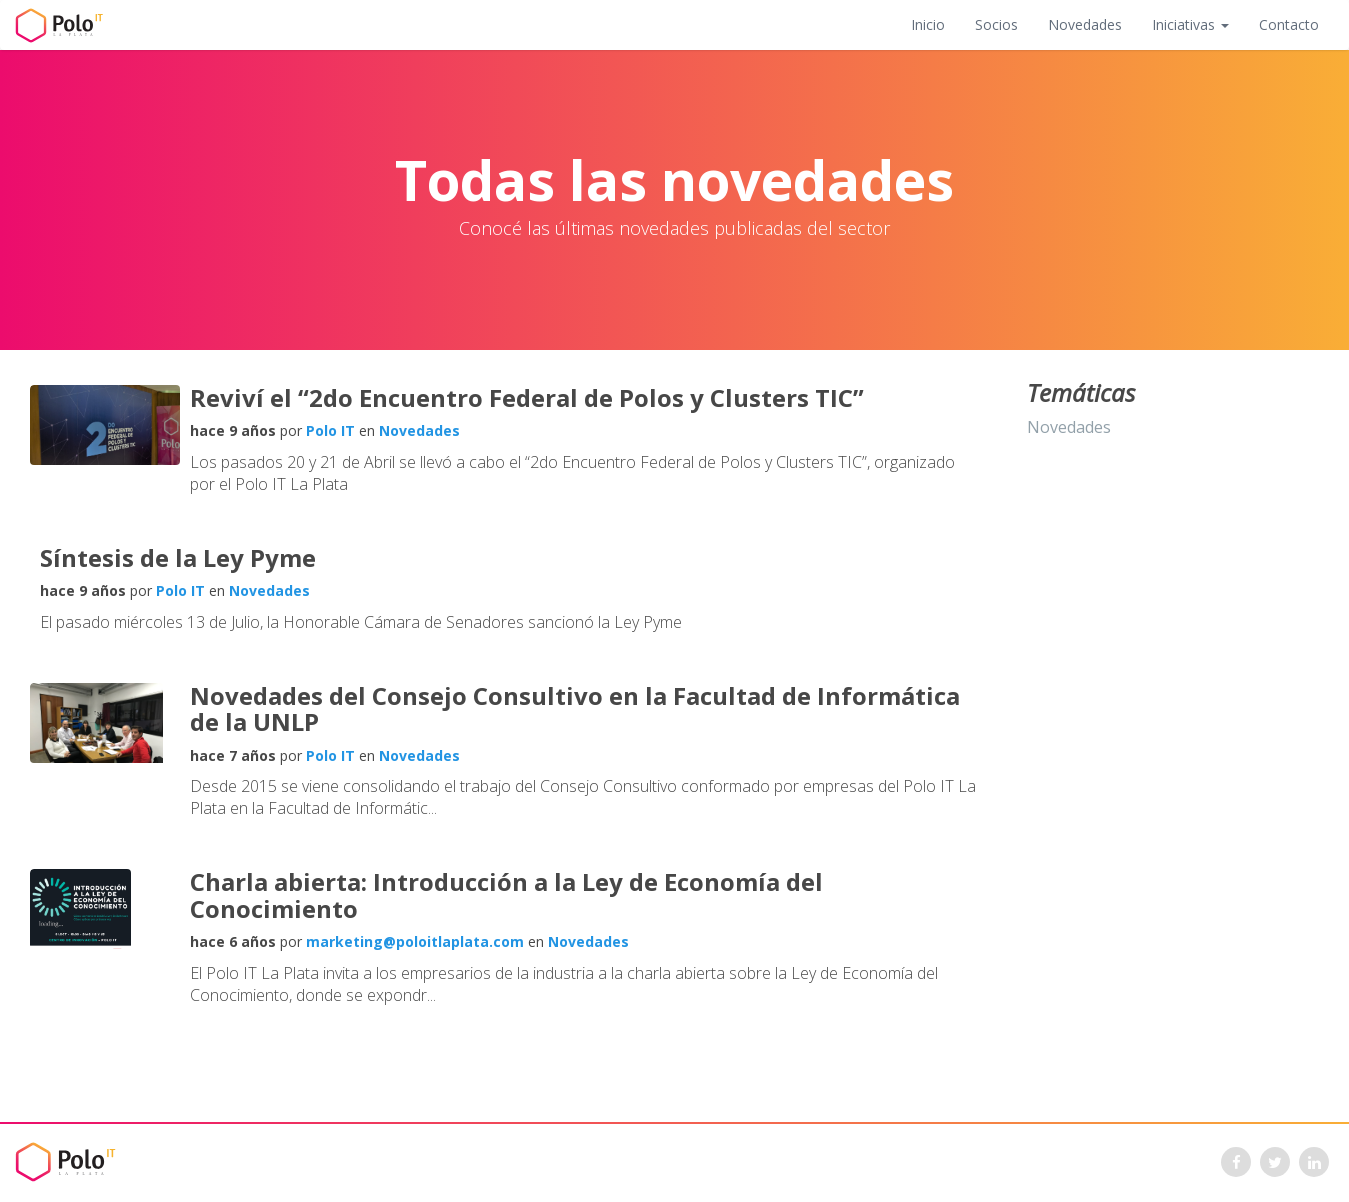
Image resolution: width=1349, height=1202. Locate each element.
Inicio (928, 24)
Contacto (1289, 24)
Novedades (1085, 24)
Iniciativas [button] (1190, 24)
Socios (996, 24)
